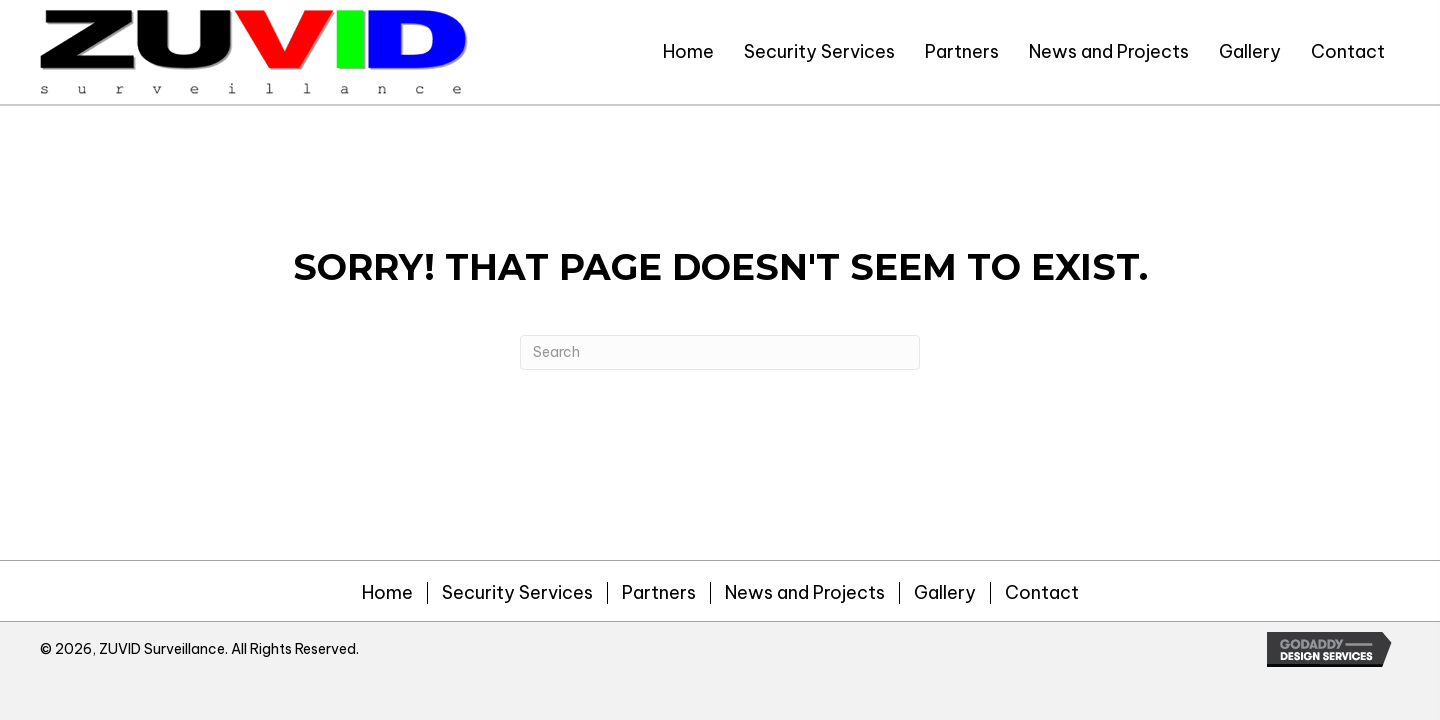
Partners (659, 593)
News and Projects (805, 593)
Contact (1042, 593)
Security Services (517, 593)
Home (387, 593)
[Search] (720, 352)
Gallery (945, 593)
